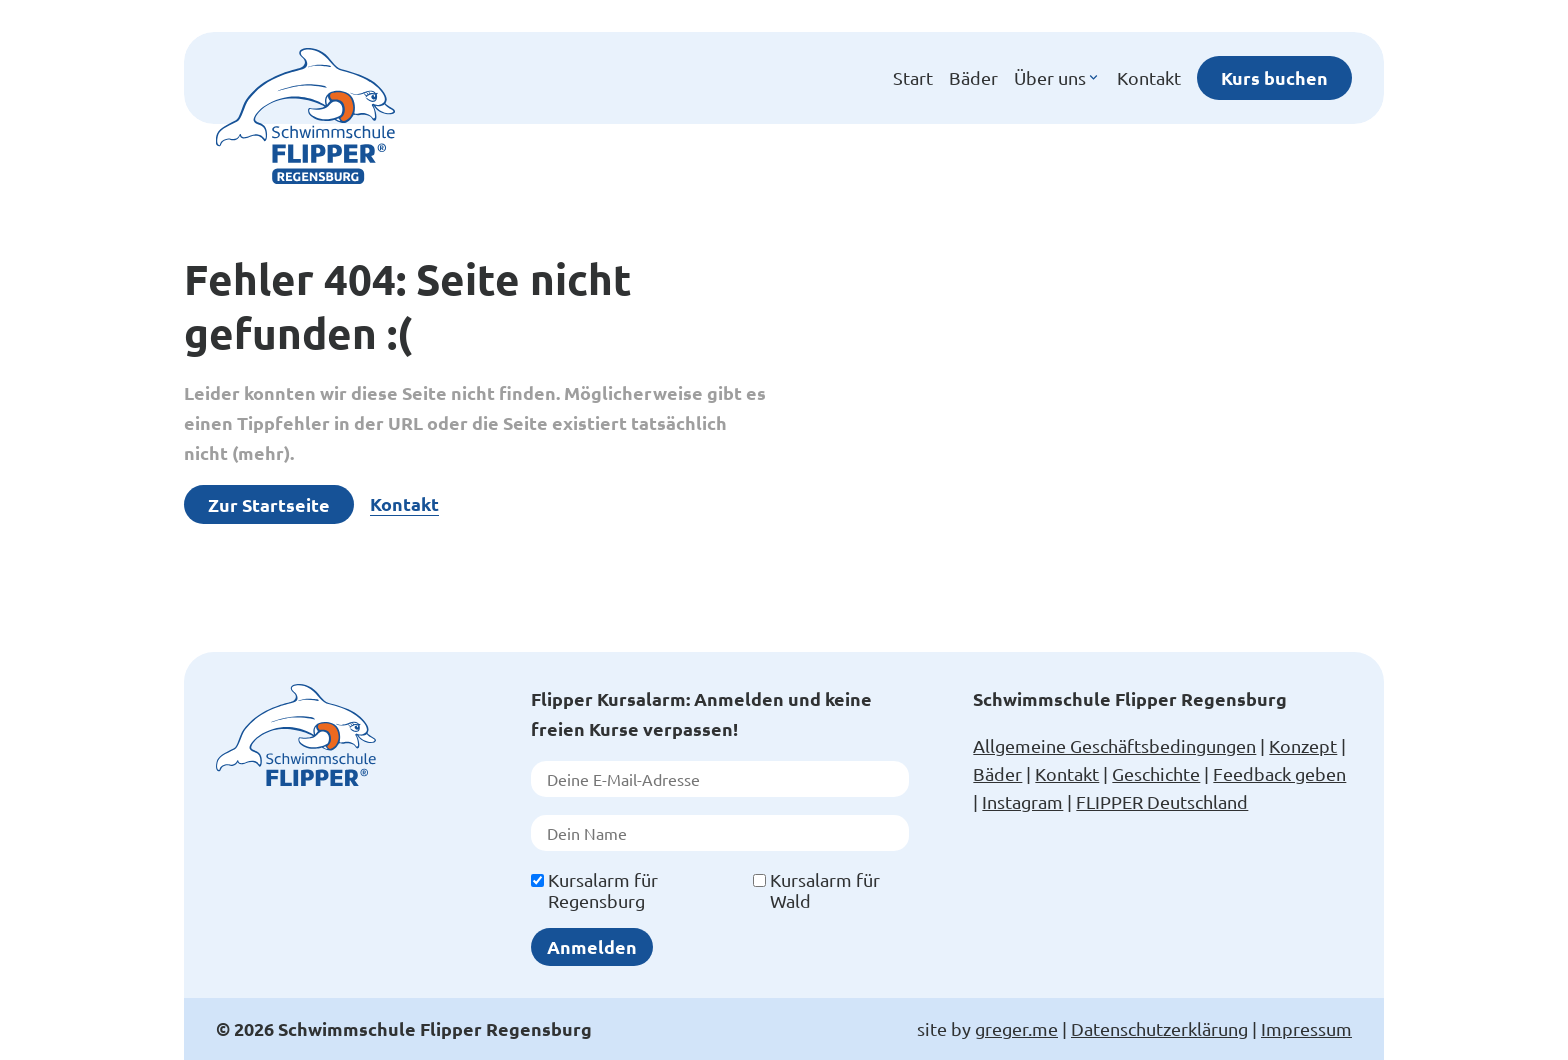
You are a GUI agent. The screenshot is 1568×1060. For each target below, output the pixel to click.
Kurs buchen (1274, 77)
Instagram (1022, 801)
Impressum (1306, 1028)
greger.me (1016, 1028)
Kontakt (1149, 77)
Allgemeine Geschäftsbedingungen (1114, 745)
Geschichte (1156, 773)
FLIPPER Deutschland (1162, 801)
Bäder (973, 77)
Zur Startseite (269, 504)
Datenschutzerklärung (1159, 1028)
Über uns (1057, 78)
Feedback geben (1279, 773)
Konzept (1303, 745)
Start (913, 77)
